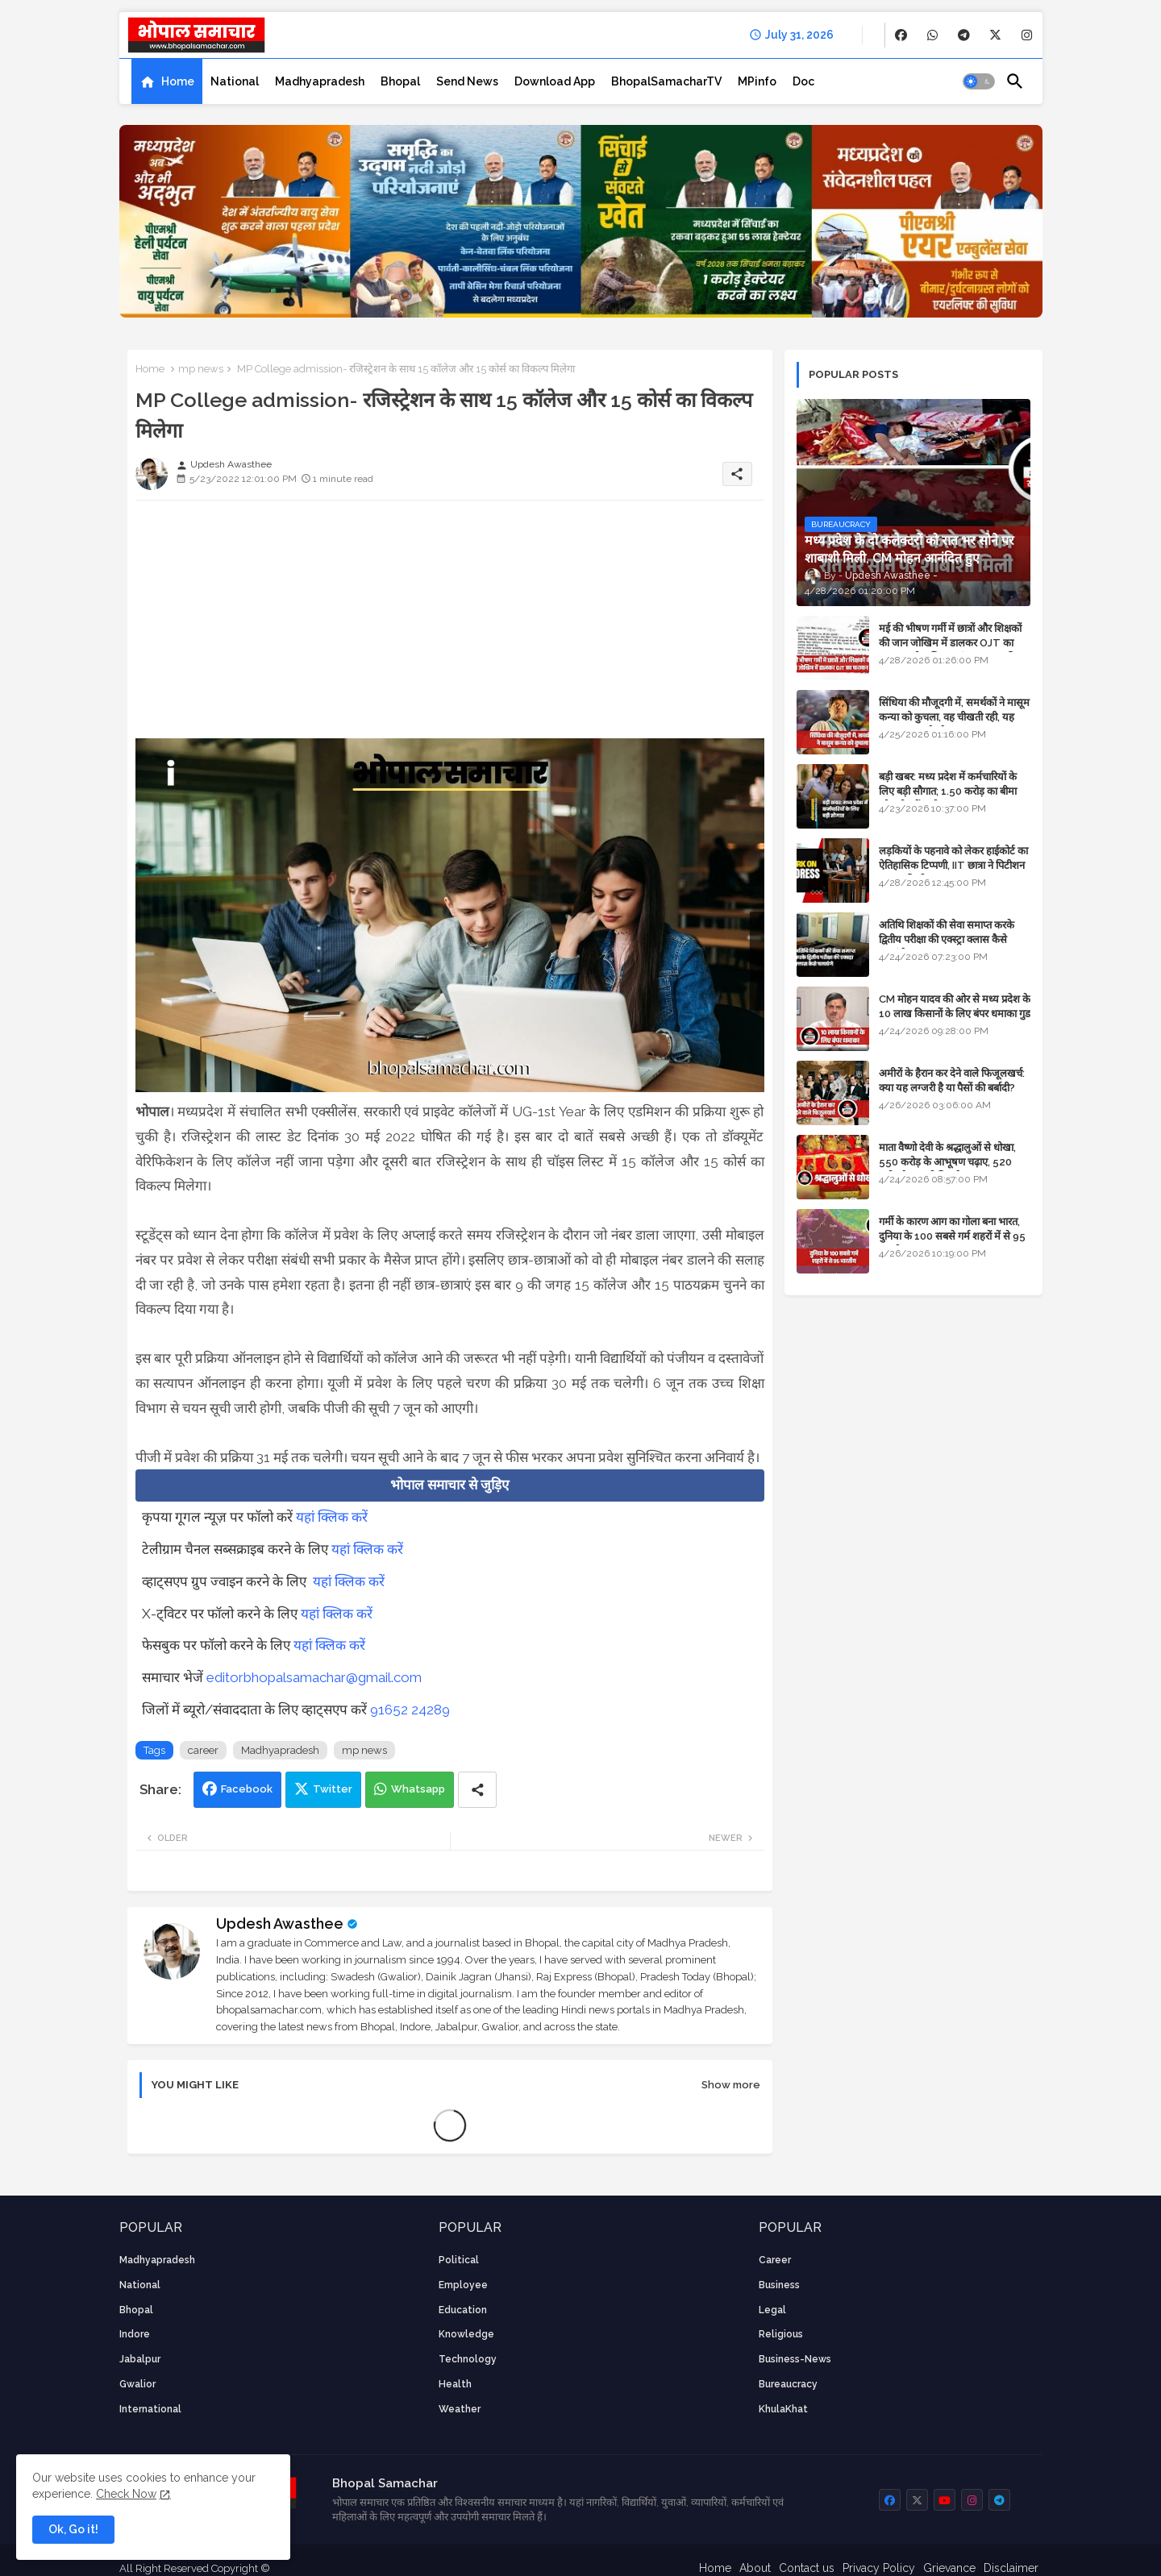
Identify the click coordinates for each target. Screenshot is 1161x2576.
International (150, 2409)
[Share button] (477, 1790)
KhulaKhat (783, 2409)
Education (463, 2310)
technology (468, 2359)
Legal (772, 2310)
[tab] (166, 81)
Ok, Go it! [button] (73, 2529)
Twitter (332, 1789)
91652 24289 (410, 1709)
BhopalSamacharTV (666, 81)
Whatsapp (418, 1789)
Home (177, 81)
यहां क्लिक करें (332, 1517)
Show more (730, 2085)
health (455, 2384)
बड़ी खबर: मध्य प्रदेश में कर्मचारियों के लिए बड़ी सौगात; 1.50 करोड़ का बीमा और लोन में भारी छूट (948, 791)
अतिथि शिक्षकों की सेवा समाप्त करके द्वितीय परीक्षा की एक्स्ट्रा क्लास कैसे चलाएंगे (946, 939)
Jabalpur (139, 2359)
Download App (554, 81)
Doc (803, 81)
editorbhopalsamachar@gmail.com (314, 1677)
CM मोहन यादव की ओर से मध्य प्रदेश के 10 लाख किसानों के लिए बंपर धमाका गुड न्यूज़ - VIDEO (954, 1013)
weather (460, 2409)
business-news (795, 2359)
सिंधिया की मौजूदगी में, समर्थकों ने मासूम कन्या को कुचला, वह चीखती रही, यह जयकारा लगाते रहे (954, 716)
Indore (134, 2334)
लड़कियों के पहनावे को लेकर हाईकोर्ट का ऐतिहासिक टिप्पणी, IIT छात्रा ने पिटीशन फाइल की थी (953, 865)
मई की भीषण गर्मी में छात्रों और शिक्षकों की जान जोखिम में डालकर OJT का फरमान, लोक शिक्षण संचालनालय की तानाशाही (950, 650)
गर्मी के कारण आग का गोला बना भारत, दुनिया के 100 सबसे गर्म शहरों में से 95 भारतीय (952, 1236)
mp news (200, 369)
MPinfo (757, 81)
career (203, 1750)
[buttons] (901, 35)
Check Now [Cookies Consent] (126, 2493)
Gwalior (137, 2384)
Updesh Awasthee (279, 1923)
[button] (979, 81)
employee (463, 2285)
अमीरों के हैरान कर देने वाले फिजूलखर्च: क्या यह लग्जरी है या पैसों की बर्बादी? (952, 1080)
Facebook (247, 1789)
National (234, 81)
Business (779, 2285)
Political (459, 2260)
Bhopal (400, 81)
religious (781, 2334)
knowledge (466, 2334)
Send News (467, 81)
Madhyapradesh (319, 81)
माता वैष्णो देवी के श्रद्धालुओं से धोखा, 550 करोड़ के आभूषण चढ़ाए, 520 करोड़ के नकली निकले (947, 1161)
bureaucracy (788, 2384)
